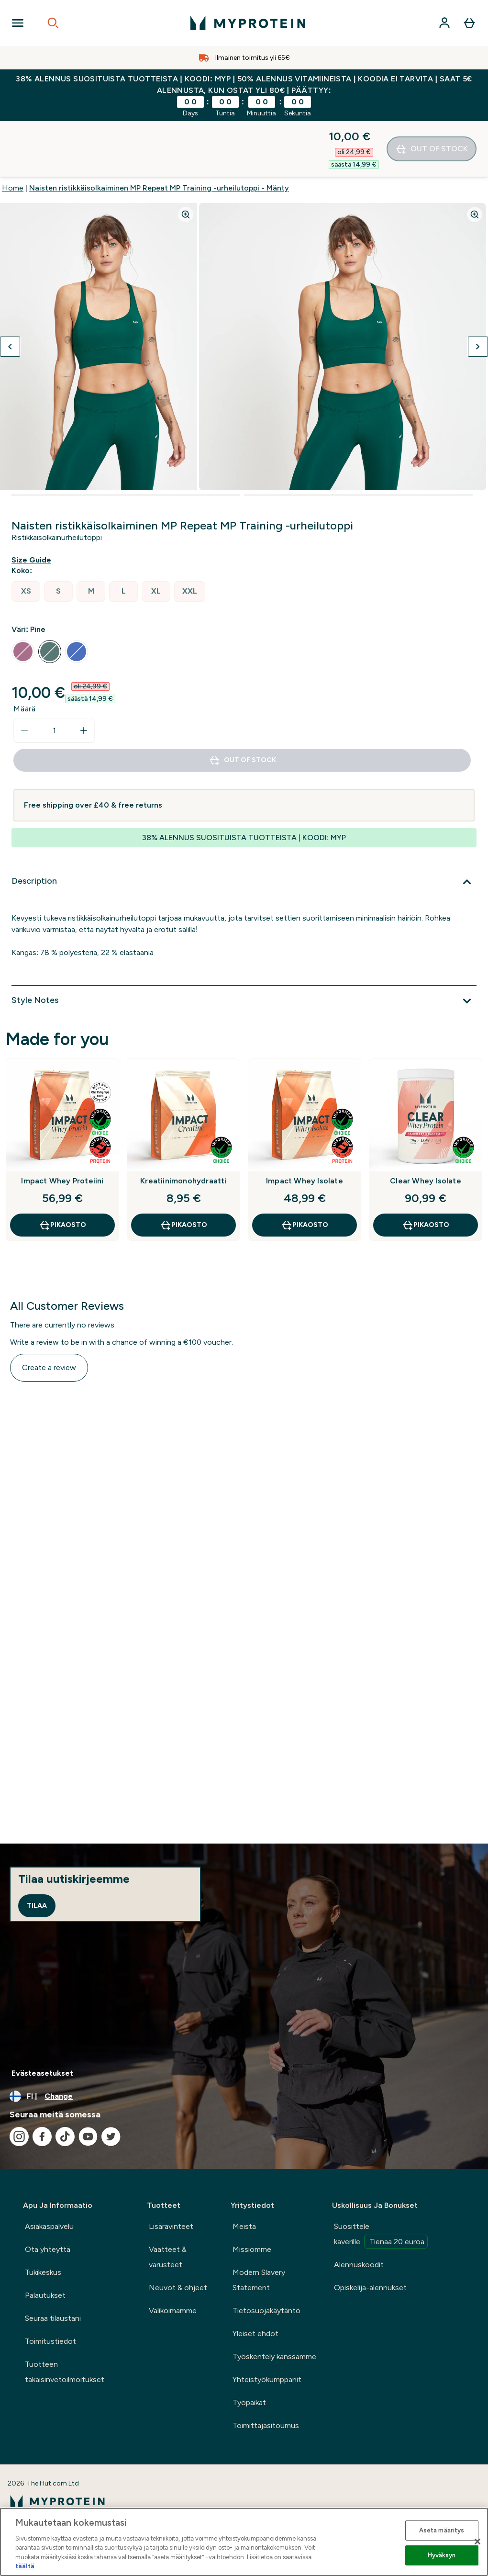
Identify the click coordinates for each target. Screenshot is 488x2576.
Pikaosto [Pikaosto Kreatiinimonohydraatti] (183, 1169)
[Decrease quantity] (24, 675)
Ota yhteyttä (47, 2249)
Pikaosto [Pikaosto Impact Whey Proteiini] (62, 1169)
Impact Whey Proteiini (62, 1125)
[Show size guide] (33, 504)
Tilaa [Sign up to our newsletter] (37, 1905)
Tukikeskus (43, 2272)
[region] (244, 2542)
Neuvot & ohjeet (178, 2287)
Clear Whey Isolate (425, 1125)
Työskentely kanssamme (274, 2356)
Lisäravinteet (171, 2226)
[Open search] (53, 23)
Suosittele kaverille (381, 2235)
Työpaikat (249, 2402)
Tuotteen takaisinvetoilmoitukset (64, 2372)
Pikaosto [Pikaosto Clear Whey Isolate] (425, 1169)
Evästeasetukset (42, 2073)
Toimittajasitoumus (266, 2425)
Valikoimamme (173, 2310)
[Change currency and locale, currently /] (244, 2096)
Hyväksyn (442, 2555)
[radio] (25, 536)
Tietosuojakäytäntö (266, 2310)
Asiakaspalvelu (49, 2226)
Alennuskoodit (359, 2264)
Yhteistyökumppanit (267, 2379)
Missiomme (252, 2249)
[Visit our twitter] (111, 2136)
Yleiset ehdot (255, 2333)
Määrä (24, 653)
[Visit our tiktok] (65, 2136)
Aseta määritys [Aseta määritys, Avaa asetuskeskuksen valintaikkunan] (442, 2530)
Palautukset (45, 2295)
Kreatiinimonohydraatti (183, 1125)
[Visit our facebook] (42, 2136)
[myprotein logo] (247, 23)
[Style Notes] (244, 945)
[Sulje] (477, 2541)
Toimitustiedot (50, 2341)
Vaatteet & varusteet (168, 2257)
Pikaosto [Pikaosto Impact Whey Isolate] (304, 1169)
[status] (54, 675)
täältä (24, 2566)
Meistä (244, 2226)
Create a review (49, 1311)
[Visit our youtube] (88, 2136)
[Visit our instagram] (19, 2136)
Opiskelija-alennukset (370, 2287)
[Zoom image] (185, 159)
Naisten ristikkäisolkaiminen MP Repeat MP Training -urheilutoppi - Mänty (159, 132)
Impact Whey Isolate (304, 1125)
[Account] (444, 23)
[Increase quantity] (83, 675)
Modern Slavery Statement (259, 2280)
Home (12, 132)
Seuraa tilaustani (53, 2318)
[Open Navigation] (17, 23)
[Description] (244, 826)
